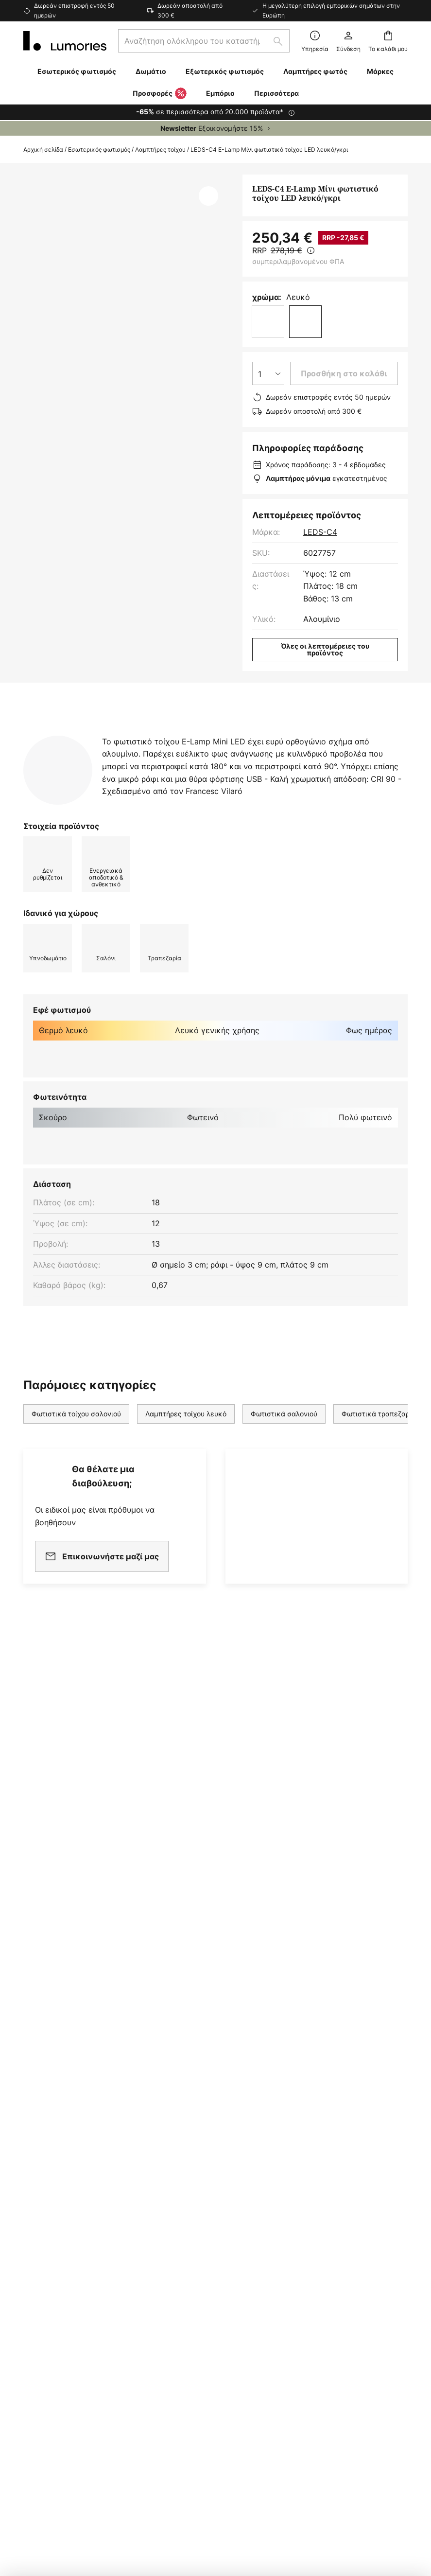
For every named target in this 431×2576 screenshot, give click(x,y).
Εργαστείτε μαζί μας (192, 2045)
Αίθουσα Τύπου (182, 2090)
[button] (208, 196)
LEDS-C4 (320, 532)
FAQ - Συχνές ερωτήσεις (69, 2005)
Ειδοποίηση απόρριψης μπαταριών (218, 2465)
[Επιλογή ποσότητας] (268, 373)
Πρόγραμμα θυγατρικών (199, 2011)
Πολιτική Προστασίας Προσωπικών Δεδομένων (316, 2451)
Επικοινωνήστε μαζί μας (68, 2052)
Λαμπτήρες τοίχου (160, 149)
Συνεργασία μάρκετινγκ (199, 1994)
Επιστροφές (45, 2085)
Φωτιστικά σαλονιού (284, 1450)
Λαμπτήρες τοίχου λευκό (185, 1450)
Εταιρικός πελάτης (189, 2028)
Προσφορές (160, 94)
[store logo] (64, 41)
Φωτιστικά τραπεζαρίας (381, 1450)
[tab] (92, 735)
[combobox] (204, 41)
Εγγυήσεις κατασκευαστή (71, 2148)
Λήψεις (44, 753)
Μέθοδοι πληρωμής (59, 2102)
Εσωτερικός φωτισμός (99, 149)
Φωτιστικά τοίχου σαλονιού (76, 1450)
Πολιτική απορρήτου (324, 2008)
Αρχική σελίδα (43, 149)
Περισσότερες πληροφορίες (259, 735)
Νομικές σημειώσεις (324, 2025)
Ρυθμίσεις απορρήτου (78, 2451)
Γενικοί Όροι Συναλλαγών (333, 1991)
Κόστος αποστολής (58, 2068)
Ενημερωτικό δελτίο (192, 1977)
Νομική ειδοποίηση (140, 2451)
